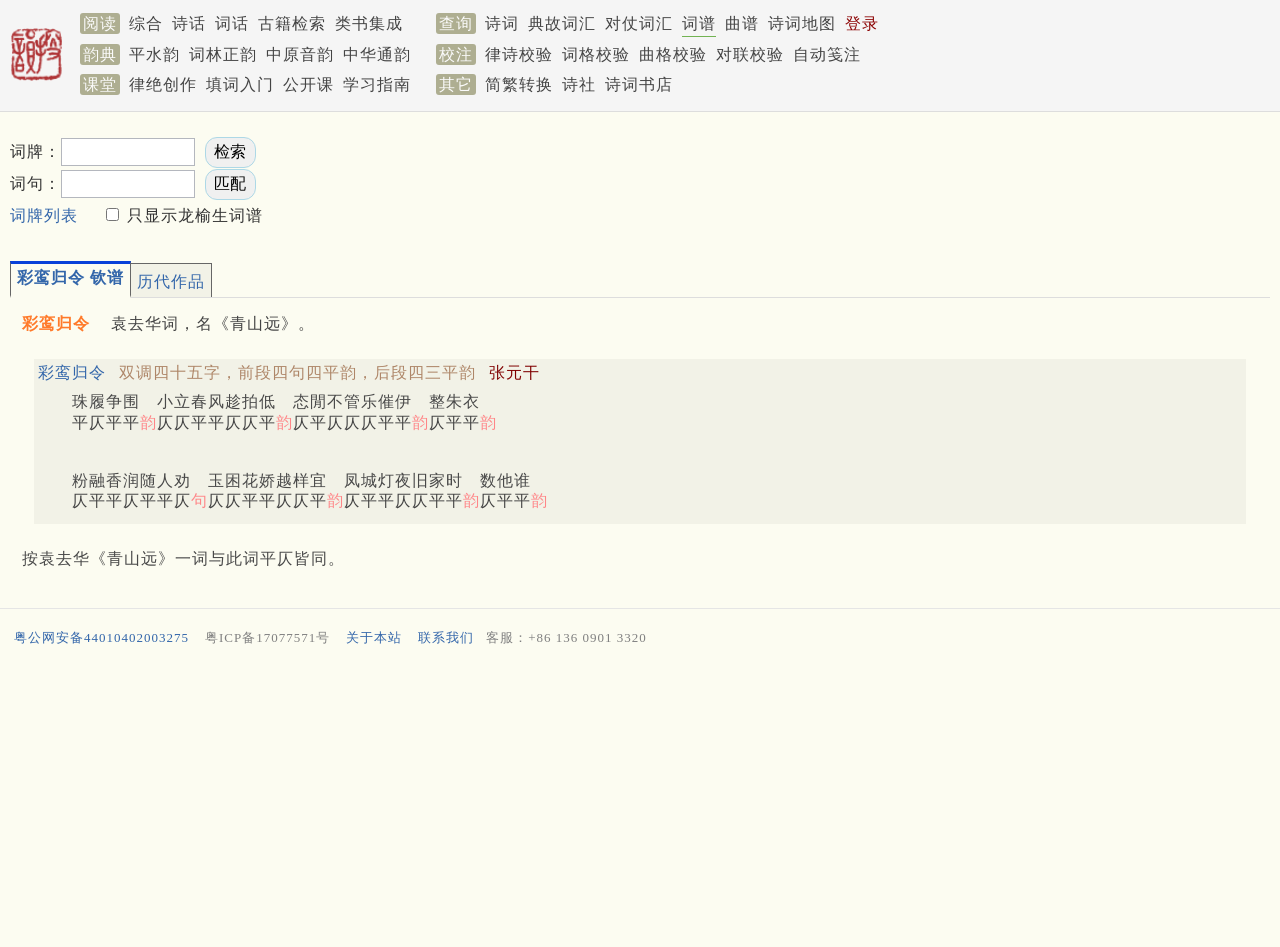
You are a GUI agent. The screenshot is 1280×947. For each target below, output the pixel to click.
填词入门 (240, 84)
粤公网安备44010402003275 (101, 637)
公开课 (308, 84)
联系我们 (446, 637)
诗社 (579, 84)
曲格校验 (673, 54)
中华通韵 (377, 54)
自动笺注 (827, 54)
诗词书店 (639, 84)
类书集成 (369, 23)
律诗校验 (519, 54)
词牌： (35, 151)
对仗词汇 (639, 23)
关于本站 (374, 637)
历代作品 (171, 281)
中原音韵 (300, 54)
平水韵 (154, 54)
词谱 (699, 23)
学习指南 (377, 84)
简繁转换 (519, 84)
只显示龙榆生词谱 (192, 215)
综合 (146, 23)
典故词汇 (562, 23)
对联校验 (750, 54)
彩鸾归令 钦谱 (70, 277)
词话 (232, 23)
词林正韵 (223, 54)
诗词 (502, 23)
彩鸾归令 (72, 372)
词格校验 (596, 54)
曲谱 (742, 23)
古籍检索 (292, 23)
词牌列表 (44, 215)
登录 (862, 23)
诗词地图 (802, 23)
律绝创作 (163, 84)
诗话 (189, 23)
